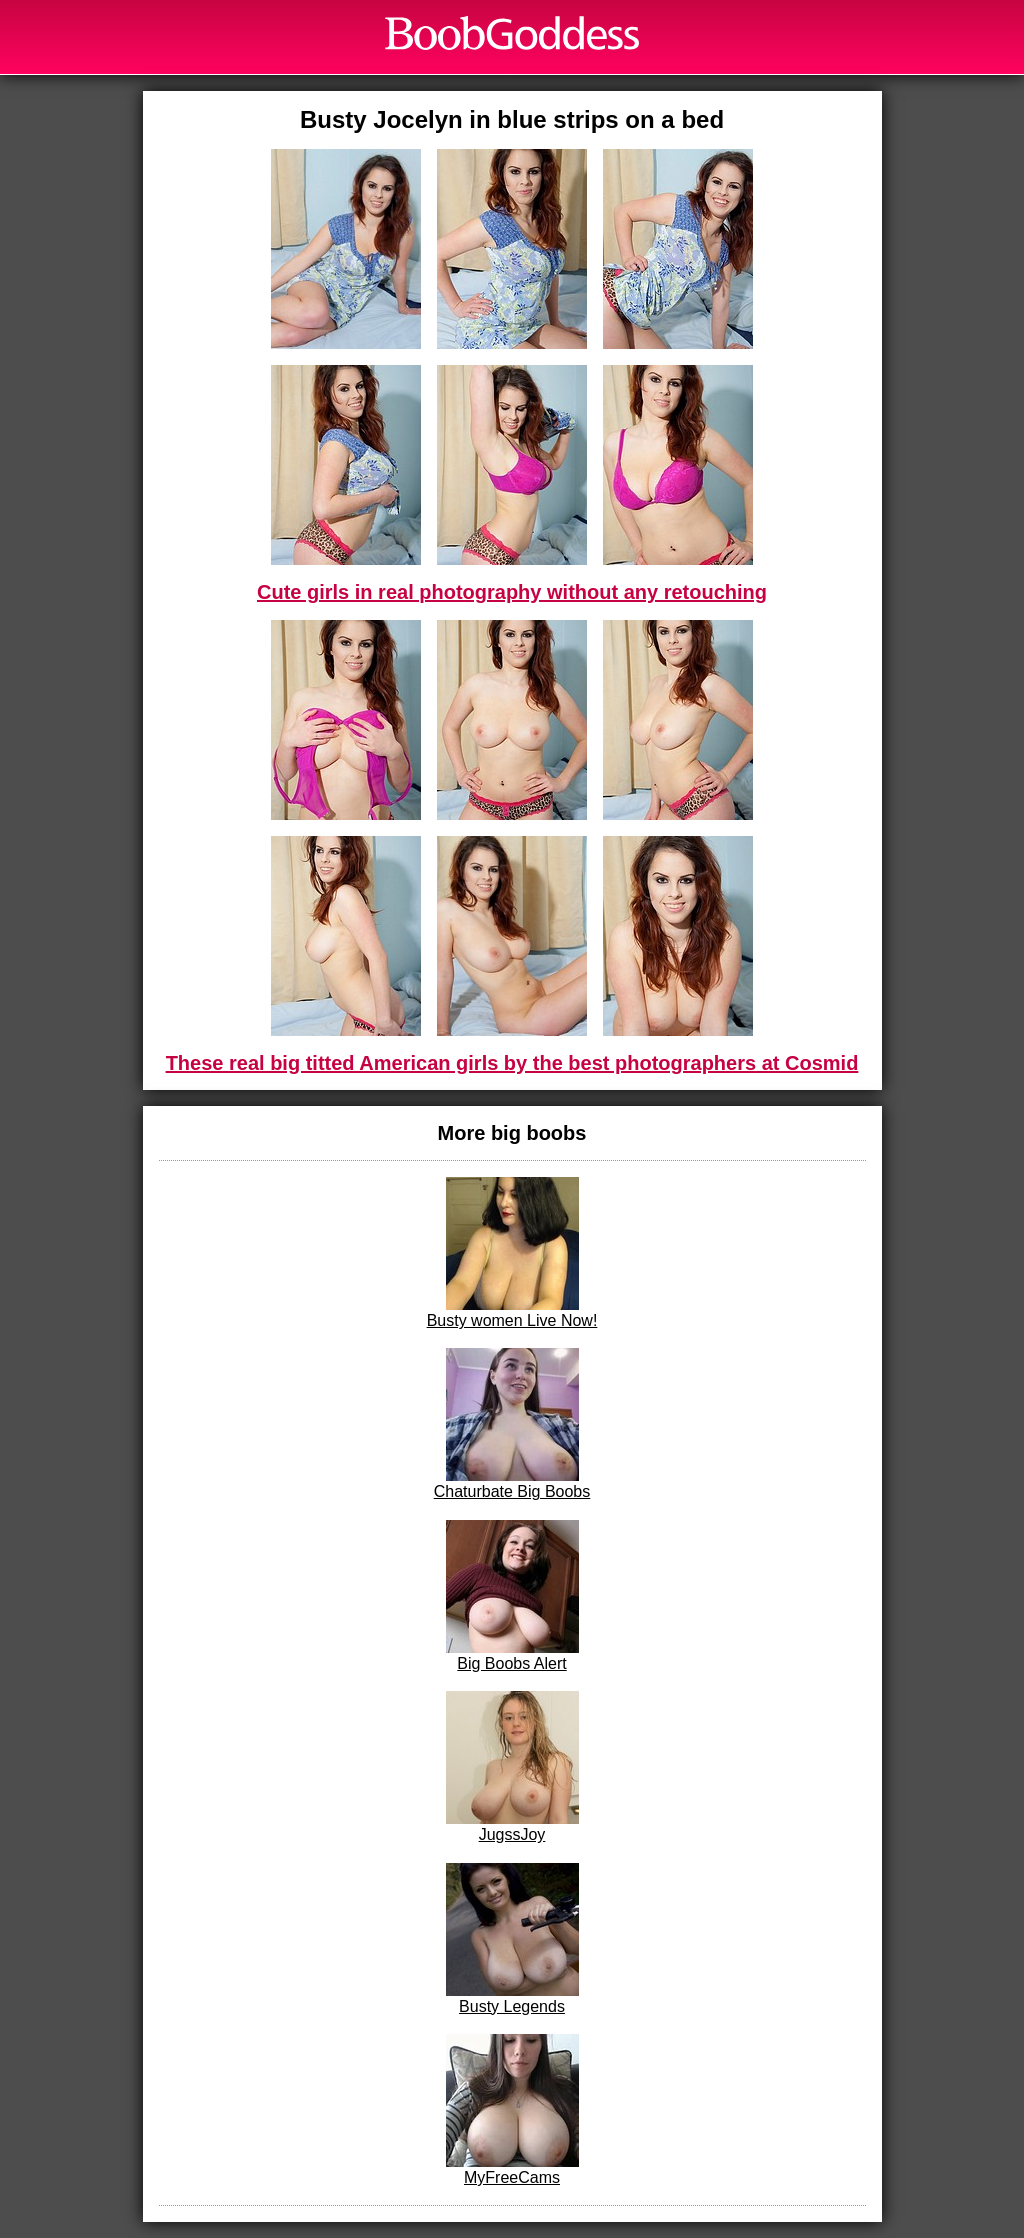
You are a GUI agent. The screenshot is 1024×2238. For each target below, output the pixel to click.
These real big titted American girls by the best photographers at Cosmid (512, 1063)
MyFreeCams (512, 2110)
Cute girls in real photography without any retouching (512, 592)
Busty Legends (512, 1939)
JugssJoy (512, 1767)
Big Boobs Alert (512, 1596)
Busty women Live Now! (512, 1253)
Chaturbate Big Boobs (512, 1424)
